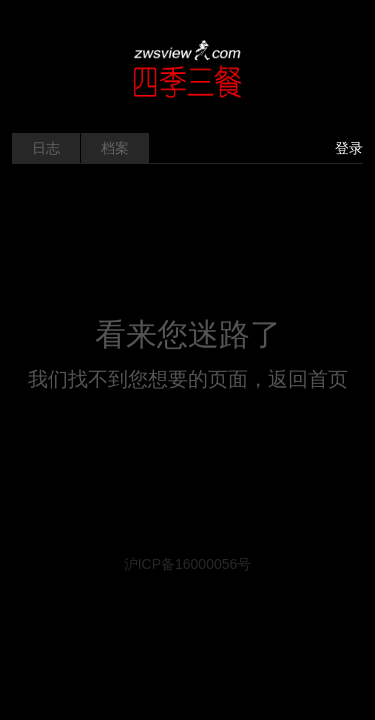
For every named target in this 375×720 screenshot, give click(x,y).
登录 (349, 148)
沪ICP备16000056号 (188, 564)
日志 (46, 148)
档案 (115, 148)
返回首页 (308, 379)
